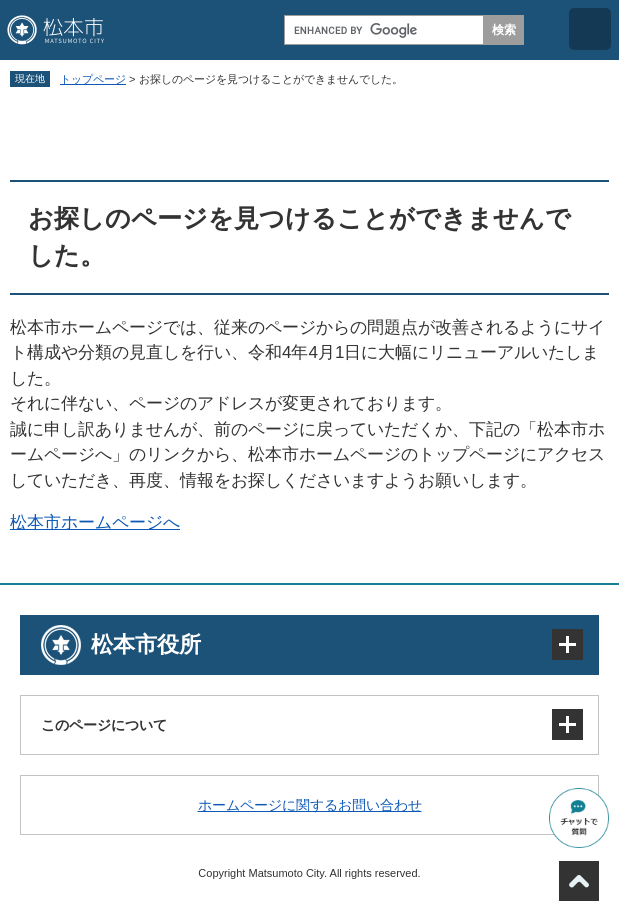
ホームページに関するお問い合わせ (310, 805)
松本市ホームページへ (95, 522)
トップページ (93, 79)
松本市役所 (146, 644)
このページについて (104, 725)
